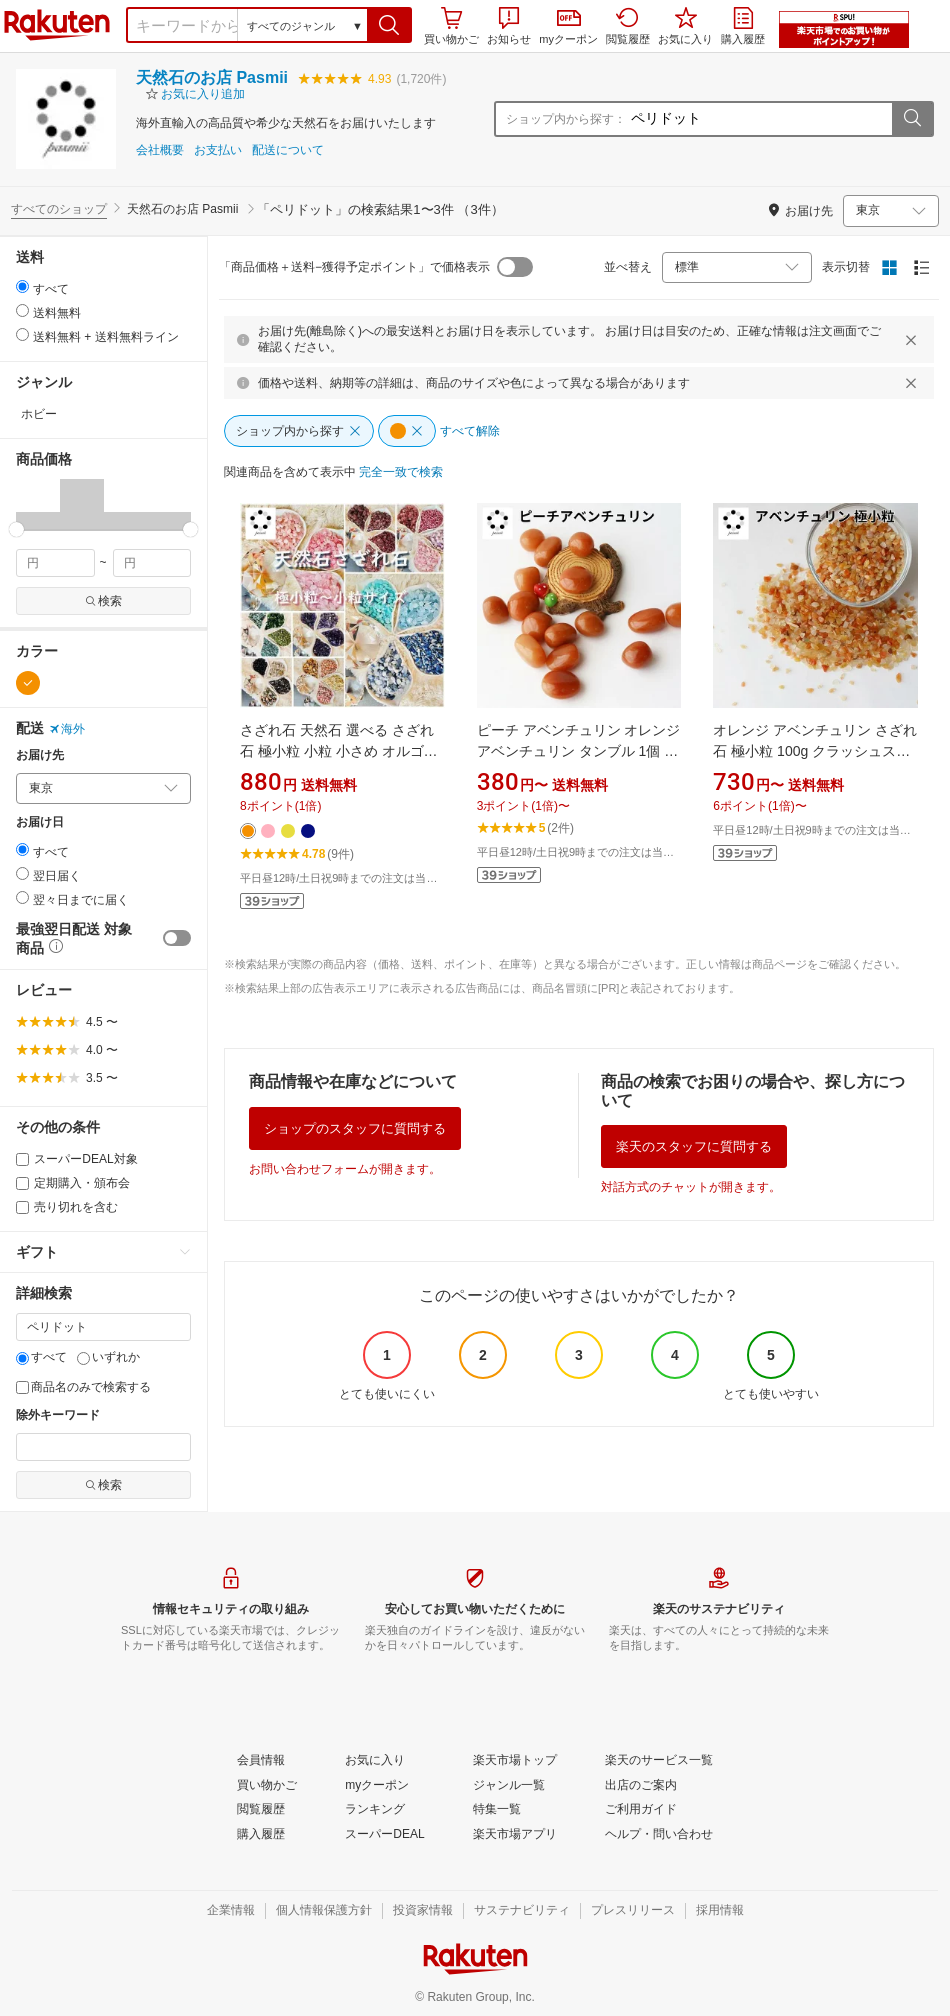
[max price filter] (152, 563)
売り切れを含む (67, 1207)
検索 (103, 601)
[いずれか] (83, 1358)
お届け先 (40, 755)
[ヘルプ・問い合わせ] (659, 1835)
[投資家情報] (423, 1911)
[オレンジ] (28, 683)
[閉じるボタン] (914, 340)
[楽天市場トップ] (515, 1761)
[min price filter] (55, 563)
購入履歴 (743, 26)
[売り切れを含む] (22, 1207)
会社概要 (160, 150)
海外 (67, 729)
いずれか (108, 1357)
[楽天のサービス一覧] (659, 1761)
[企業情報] (231, 1911)
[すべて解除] (470, 432)
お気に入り (685, 26)
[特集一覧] (497, 1810)
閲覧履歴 (628, 26)
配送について (288, 150)
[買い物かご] (267, 1786)
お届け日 (40, 822)
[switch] (177, 938)
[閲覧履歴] (261, 1810)
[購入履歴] (261, 1835)
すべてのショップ (59, 209)
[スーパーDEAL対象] (22, 1159)
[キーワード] (103, 1327)
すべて (41, 1357)
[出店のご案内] (641, 1786)
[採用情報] (720, 1911)
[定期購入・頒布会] (22, 1183)
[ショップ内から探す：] (759, 119)
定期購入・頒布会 (73, 1183)
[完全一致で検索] (401, 473)
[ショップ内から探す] (299, 431)
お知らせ (509, 26)
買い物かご (451, 26)
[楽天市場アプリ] (515, 1835)
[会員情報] (261, 1761)
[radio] (22, 286)
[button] (389, 25)
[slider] (16, 529)
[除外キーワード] (103, 1447)
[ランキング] (375, 1810)
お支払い (218, 150)
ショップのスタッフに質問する (355, 1128)
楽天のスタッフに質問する (694, 1146)
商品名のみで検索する (83, 1387)
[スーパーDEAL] (384, 1835)
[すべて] (22, 1358)
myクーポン (568, 27)
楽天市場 (57, 25)
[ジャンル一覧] (509, 1786)
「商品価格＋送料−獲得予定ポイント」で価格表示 (354, 267)
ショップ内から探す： (566, 119)
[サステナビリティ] (522, 1911)
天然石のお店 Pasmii (212, 77)
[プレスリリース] (633, 1911)
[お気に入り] (375, 1761)
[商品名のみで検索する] (22, 1387)
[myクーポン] (377, 1786)
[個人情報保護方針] (324, 1911)
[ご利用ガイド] (641, 1810)
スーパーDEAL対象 (77, 1159)
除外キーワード (58, 1415)
